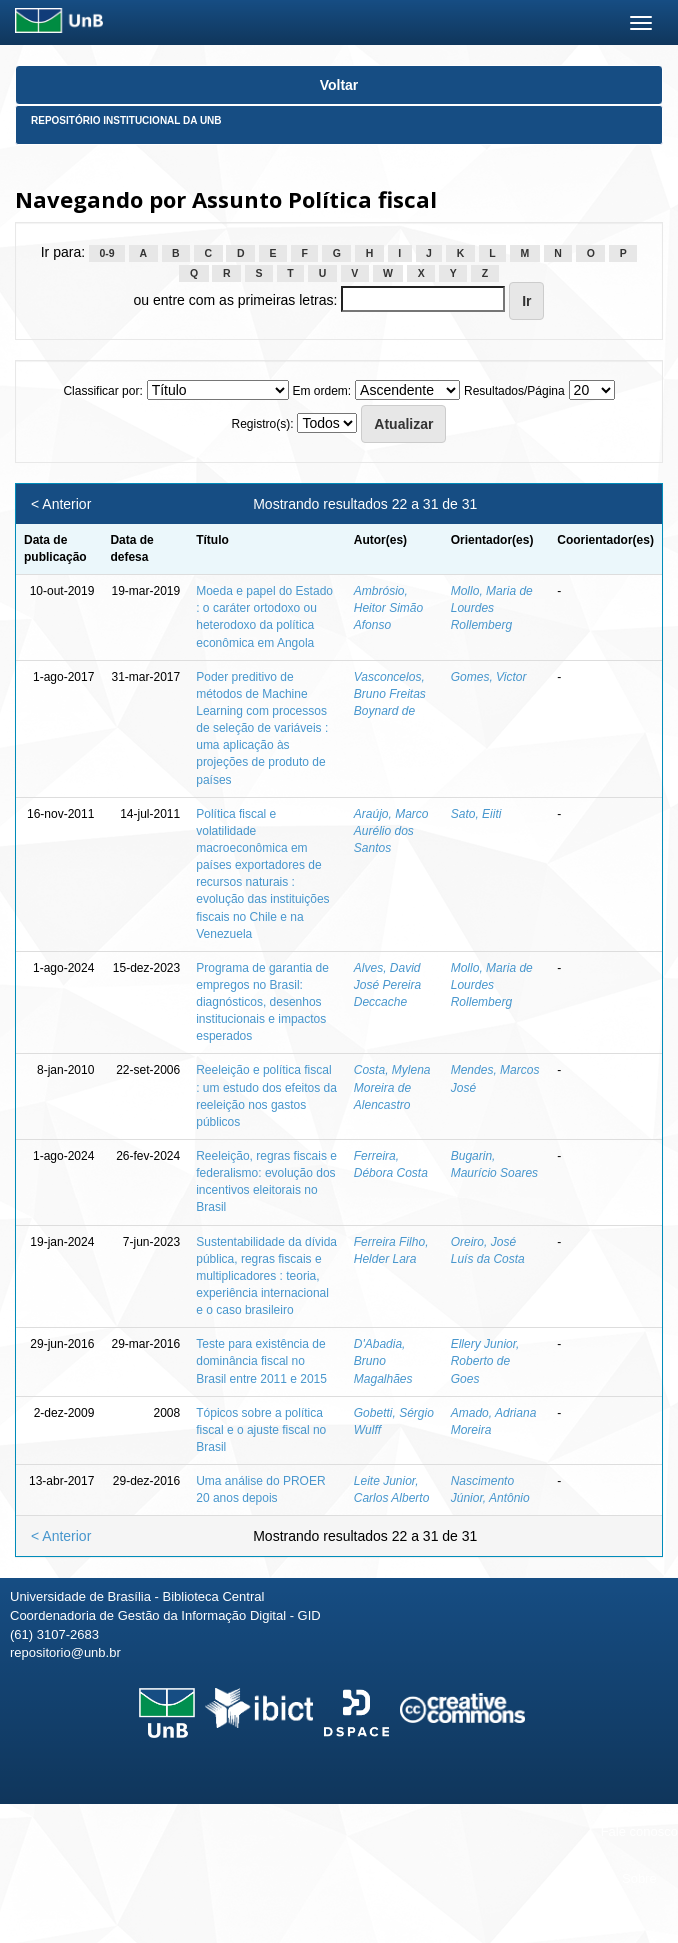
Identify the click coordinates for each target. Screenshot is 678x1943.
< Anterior (61, 504)
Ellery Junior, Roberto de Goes (485, 1361)
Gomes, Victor (489, 677)
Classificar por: (102, 391)
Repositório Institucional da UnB (126, 120)
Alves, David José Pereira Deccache (387, 985)
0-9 (106, 253)
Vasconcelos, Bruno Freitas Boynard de (390, 694)
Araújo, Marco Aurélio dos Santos (391, 831)
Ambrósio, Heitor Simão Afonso (388, 608)
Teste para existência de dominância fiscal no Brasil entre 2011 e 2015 (261, 1361)
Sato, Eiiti (476, 814)
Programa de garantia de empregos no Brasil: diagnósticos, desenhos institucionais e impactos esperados (262, 1002)
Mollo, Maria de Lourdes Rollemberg (492, 608)
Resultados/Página (514, 391)
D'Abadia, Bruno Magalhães (383, 1361)
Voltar (339, 85)
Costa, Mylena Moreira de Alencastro (392, 1087)
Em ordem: (322, 391)
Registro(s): (263, 424)
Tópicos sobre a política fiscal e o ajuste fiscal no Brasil (261, 1430)
